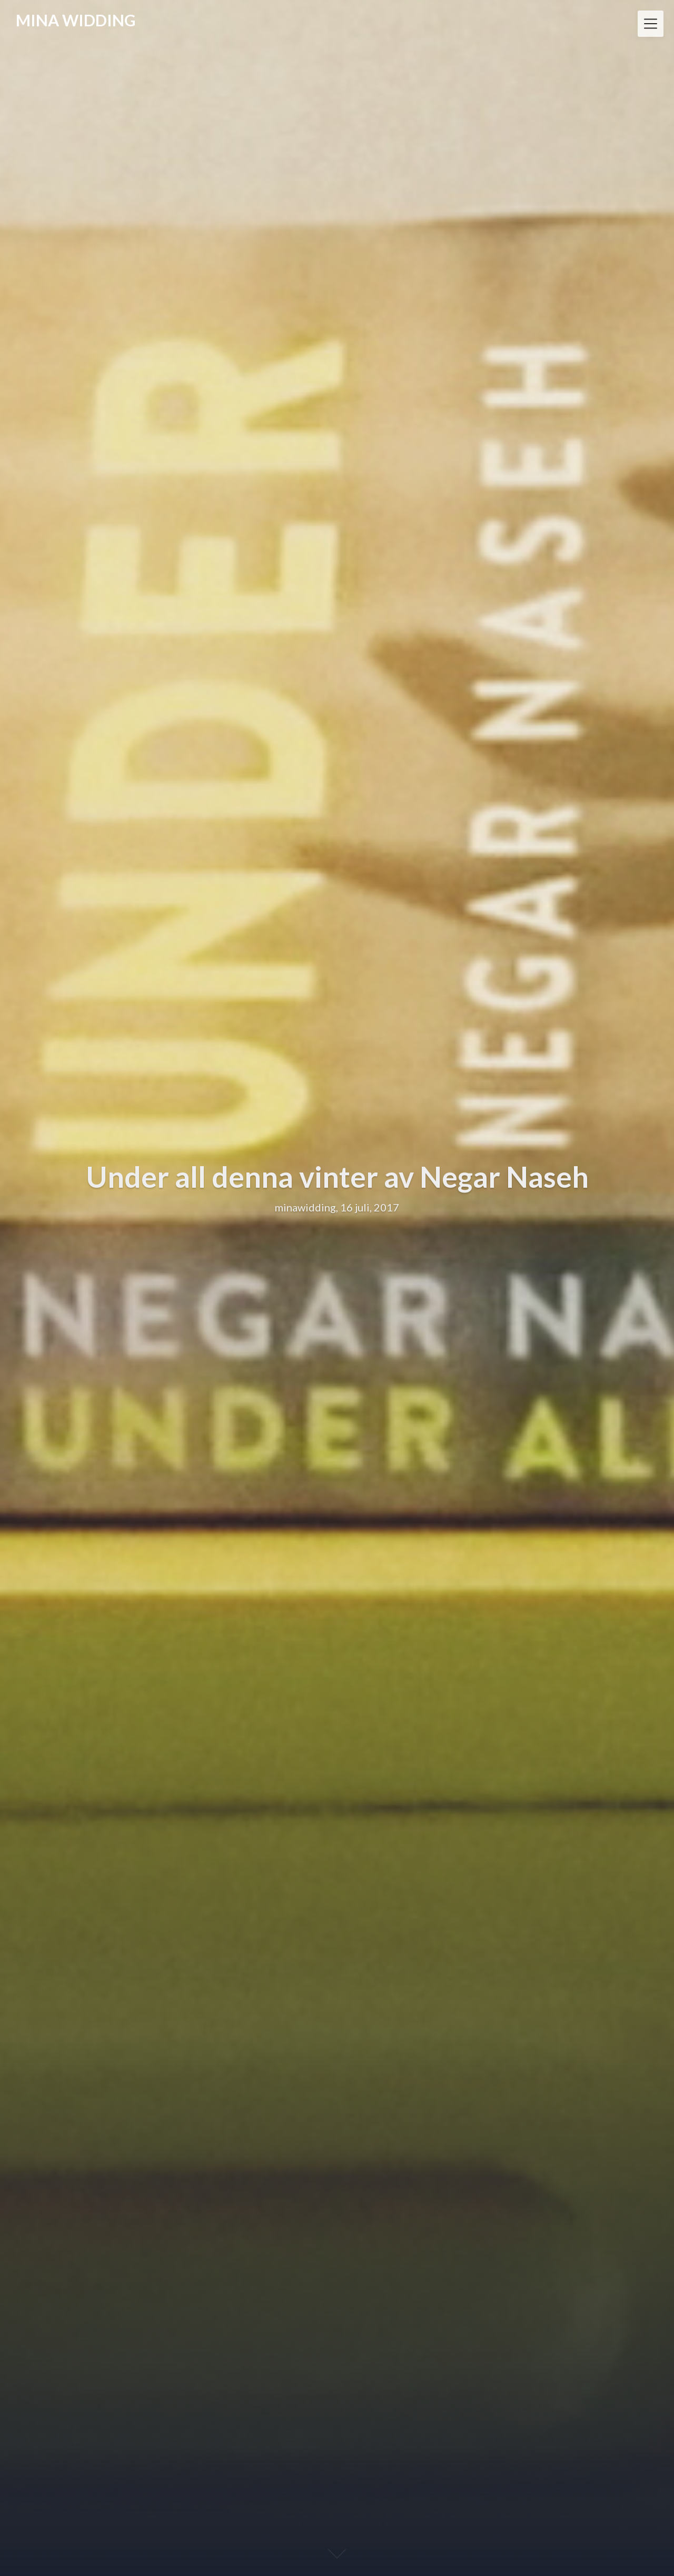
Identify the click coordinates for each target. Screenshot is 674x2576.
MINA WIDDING (76, 20)
